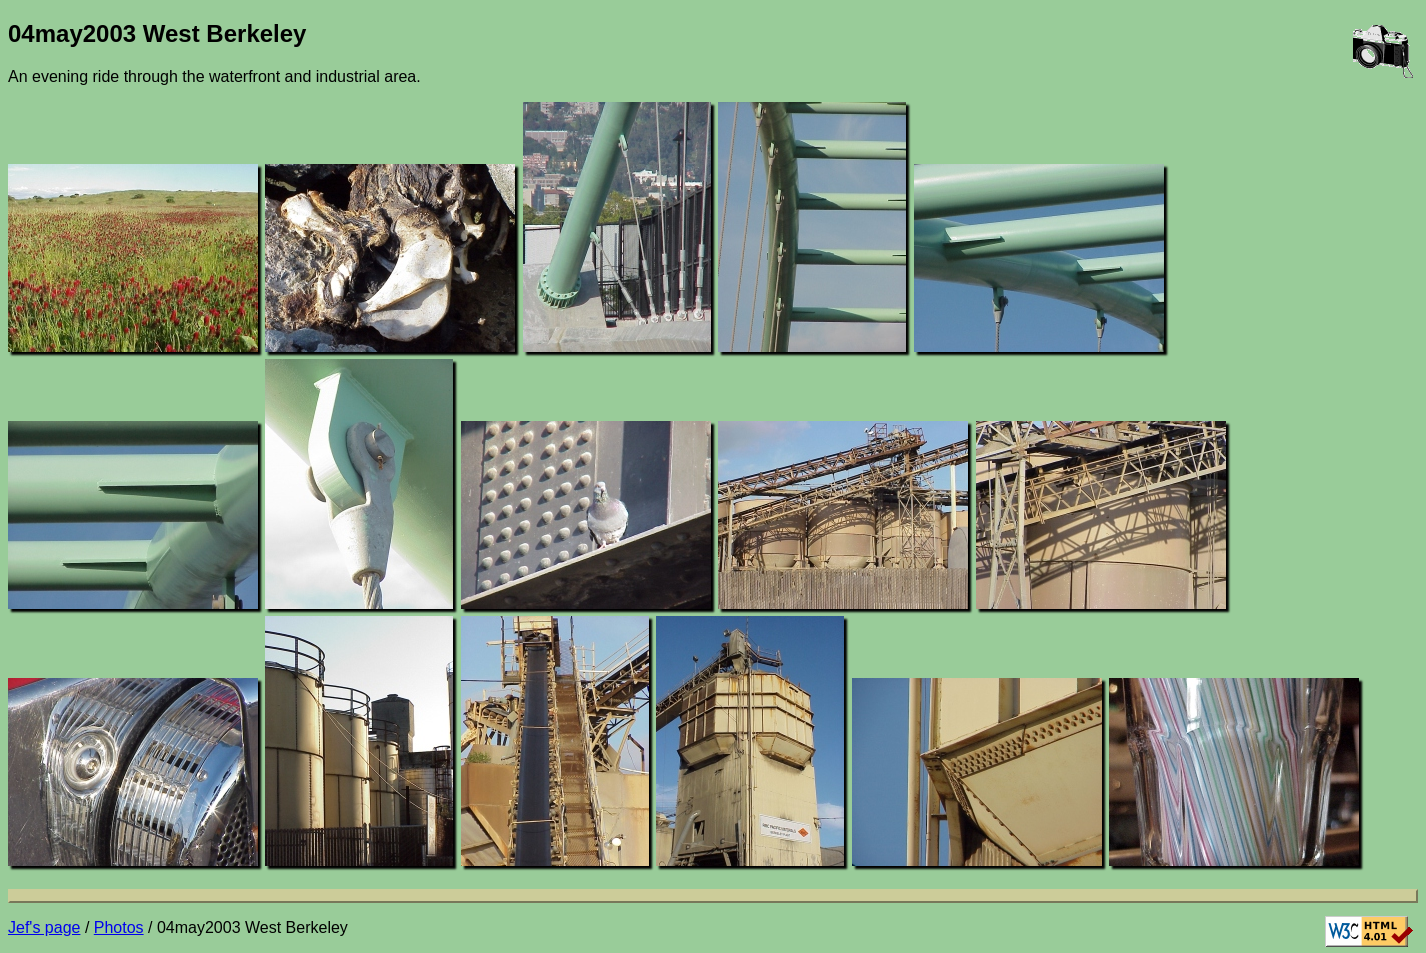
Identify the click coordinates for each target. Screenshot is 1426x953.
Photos (119, 927)
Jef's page (44, 927)
